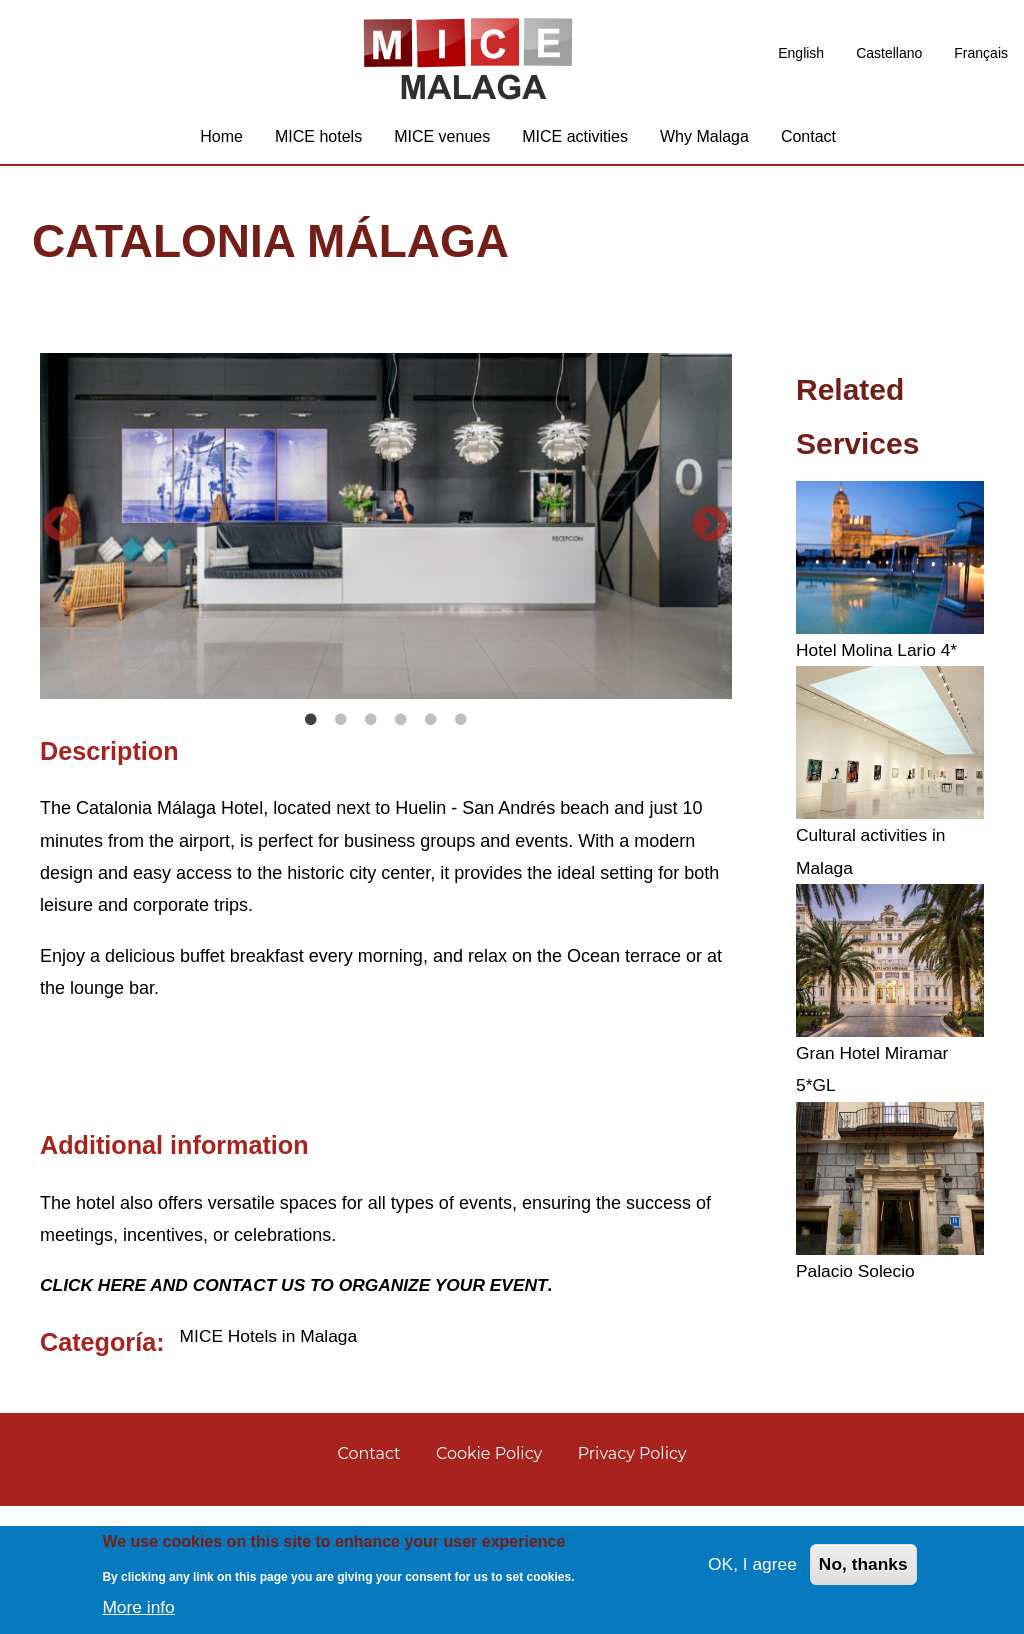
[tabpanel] (386, 534)
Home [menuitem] (221, 144)
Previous (61, 592)
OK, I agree (748, 1565)
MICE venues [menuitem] (442, 144)
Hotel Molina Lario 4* (879, 658)
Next (711, 592)
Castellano (889, 53)
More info (139, 1607)
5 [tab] (431, 846)
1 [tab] (311, 846)
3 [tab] (371, 846)
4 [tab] (401, 846)
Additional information (174, 1271)
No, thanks (862, 1565)
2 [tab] (341, 846)
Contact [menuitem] (808, 144)
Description (109, 877)
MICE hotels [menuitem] (318, 144)
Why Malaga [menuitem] (704, 144)
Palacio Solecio (857, 1279)
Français (981, 53)
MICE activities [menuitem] (575, 144)
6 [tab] (461, 846)
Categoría (98, 1468)
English (801, 53)
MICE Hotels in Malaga (272, 1462)
